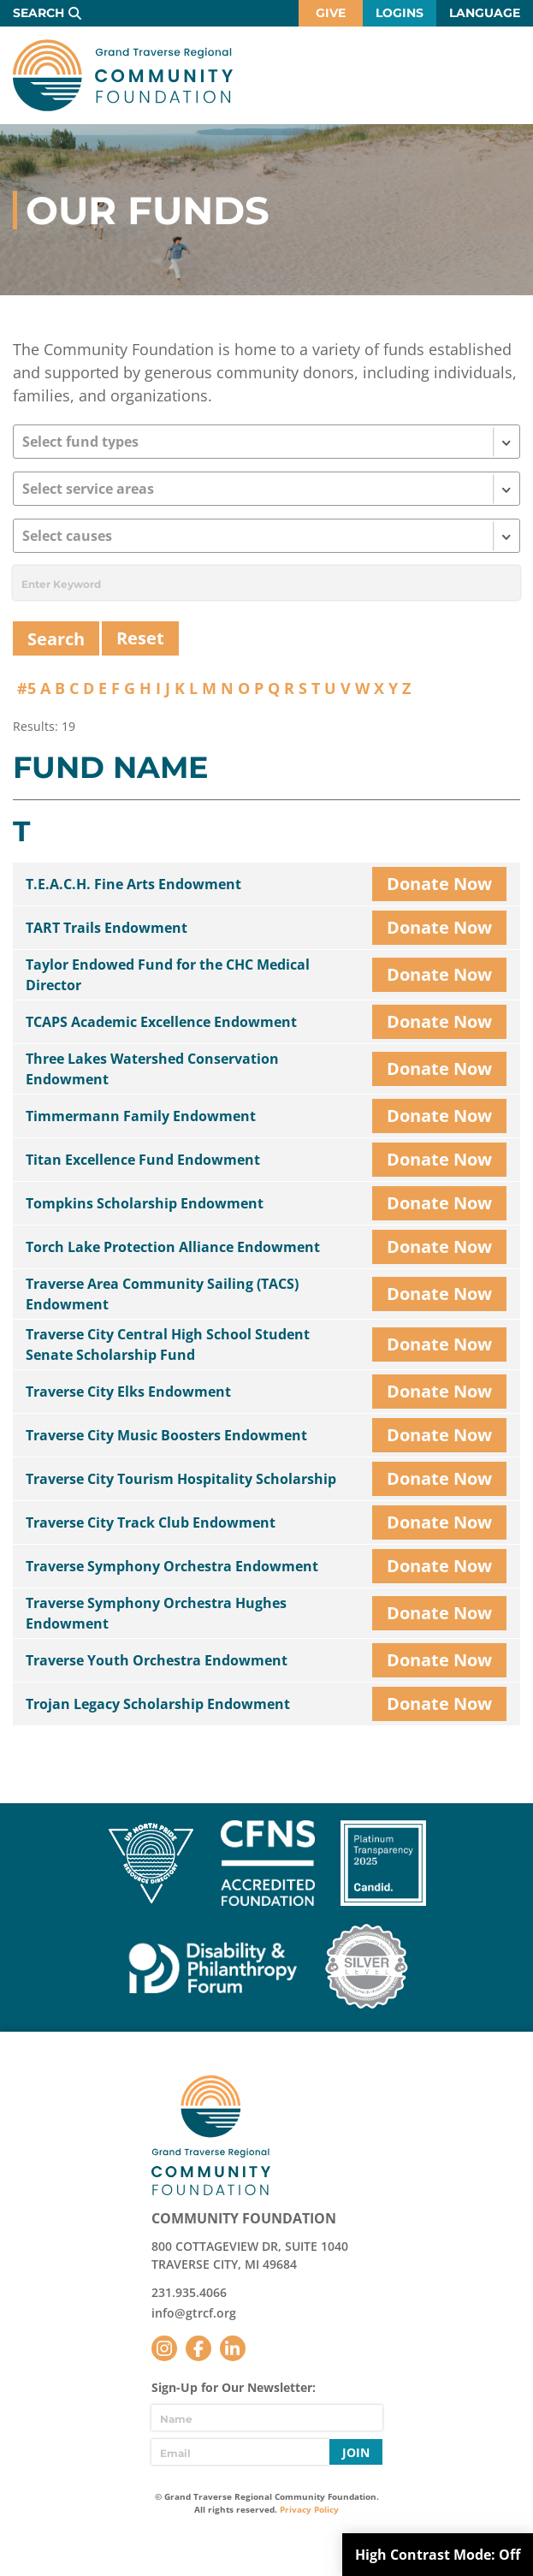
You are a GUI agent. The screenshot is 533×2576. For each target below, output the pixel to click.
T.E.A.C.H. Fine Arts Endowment (133, 884)
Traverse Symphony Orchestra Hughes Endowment (156, 1613)
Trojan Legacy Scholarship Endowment (158, 1704)
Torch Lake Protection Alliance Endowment (173, 1247)
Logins (399, 13)
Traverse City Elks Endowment (128, 1391)
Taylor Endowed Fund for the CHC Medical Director (168, 974)
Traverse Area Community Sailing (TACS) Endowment (162, 1294)
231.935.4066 (189, 2292)
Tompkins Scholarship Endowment (145, 1203)
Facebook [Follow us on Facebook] (198, 2348)
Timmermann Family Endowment (141, 1116)
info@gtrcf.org (193, 2313)
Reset (140, 638)
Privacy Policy (309, 2509)
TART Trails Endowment (106, 927)
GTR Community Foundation (123, 75)
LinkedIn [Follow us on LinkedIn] (233, 2348)
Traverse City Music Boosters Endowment (166, 1435)
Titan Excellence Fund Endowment (143, 1159)
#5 (26, 688)
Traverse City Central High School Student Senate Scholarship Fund (168, 1344)
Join (356, 2452)
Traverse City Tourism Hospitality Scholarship (181, 1478)
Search (38, 13)
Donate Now (439, 883)
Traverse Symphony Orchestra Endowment (172, 1566)
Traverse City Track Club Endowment (150, 1522)
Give (331, 13)
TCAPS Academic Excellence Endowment (161, 1021)
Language (484, 13)
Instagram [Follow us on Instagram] (164, 2348)
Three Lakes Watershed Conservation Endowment (152, 1069)
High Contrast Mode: (437, 2554)
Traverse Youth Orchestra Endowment (156, 1660)
